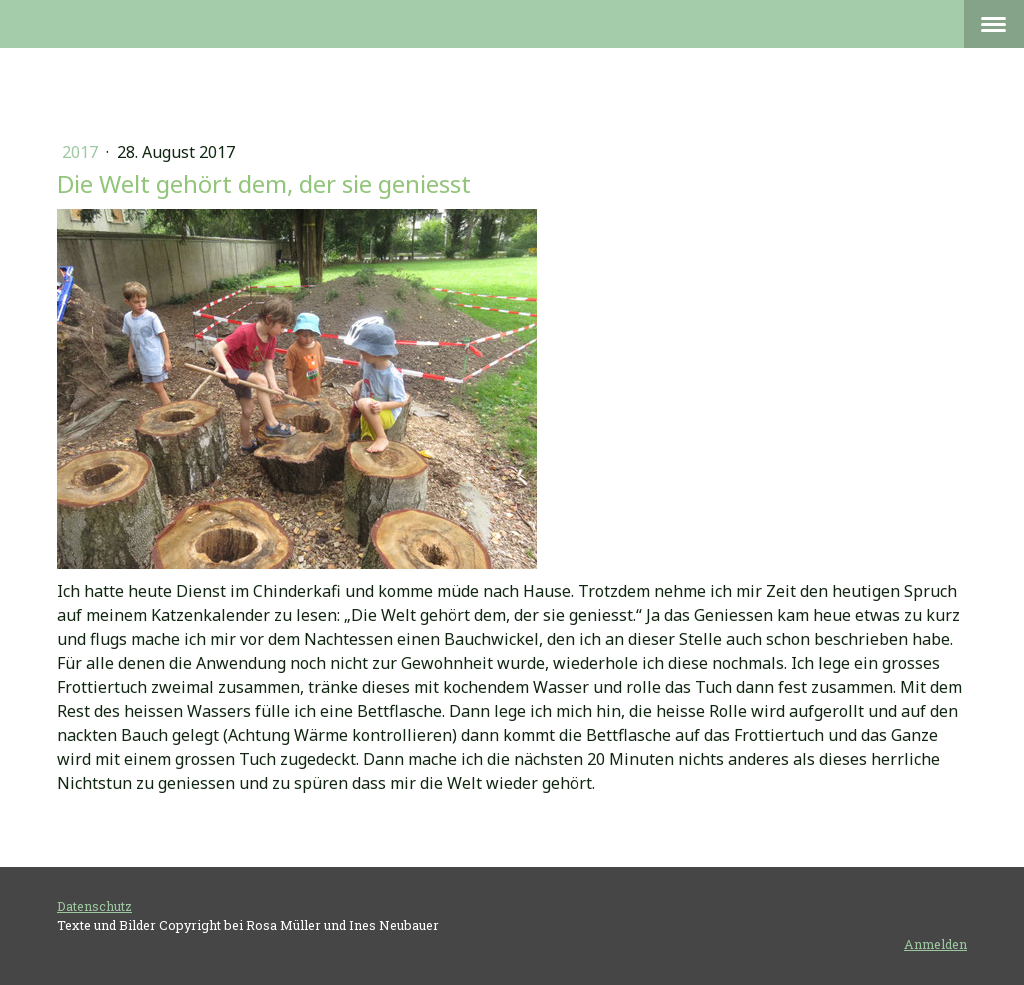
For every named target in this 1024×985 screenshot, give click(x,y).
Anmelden (935, 944)
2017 (82, 152)
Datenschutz (94, 906)
